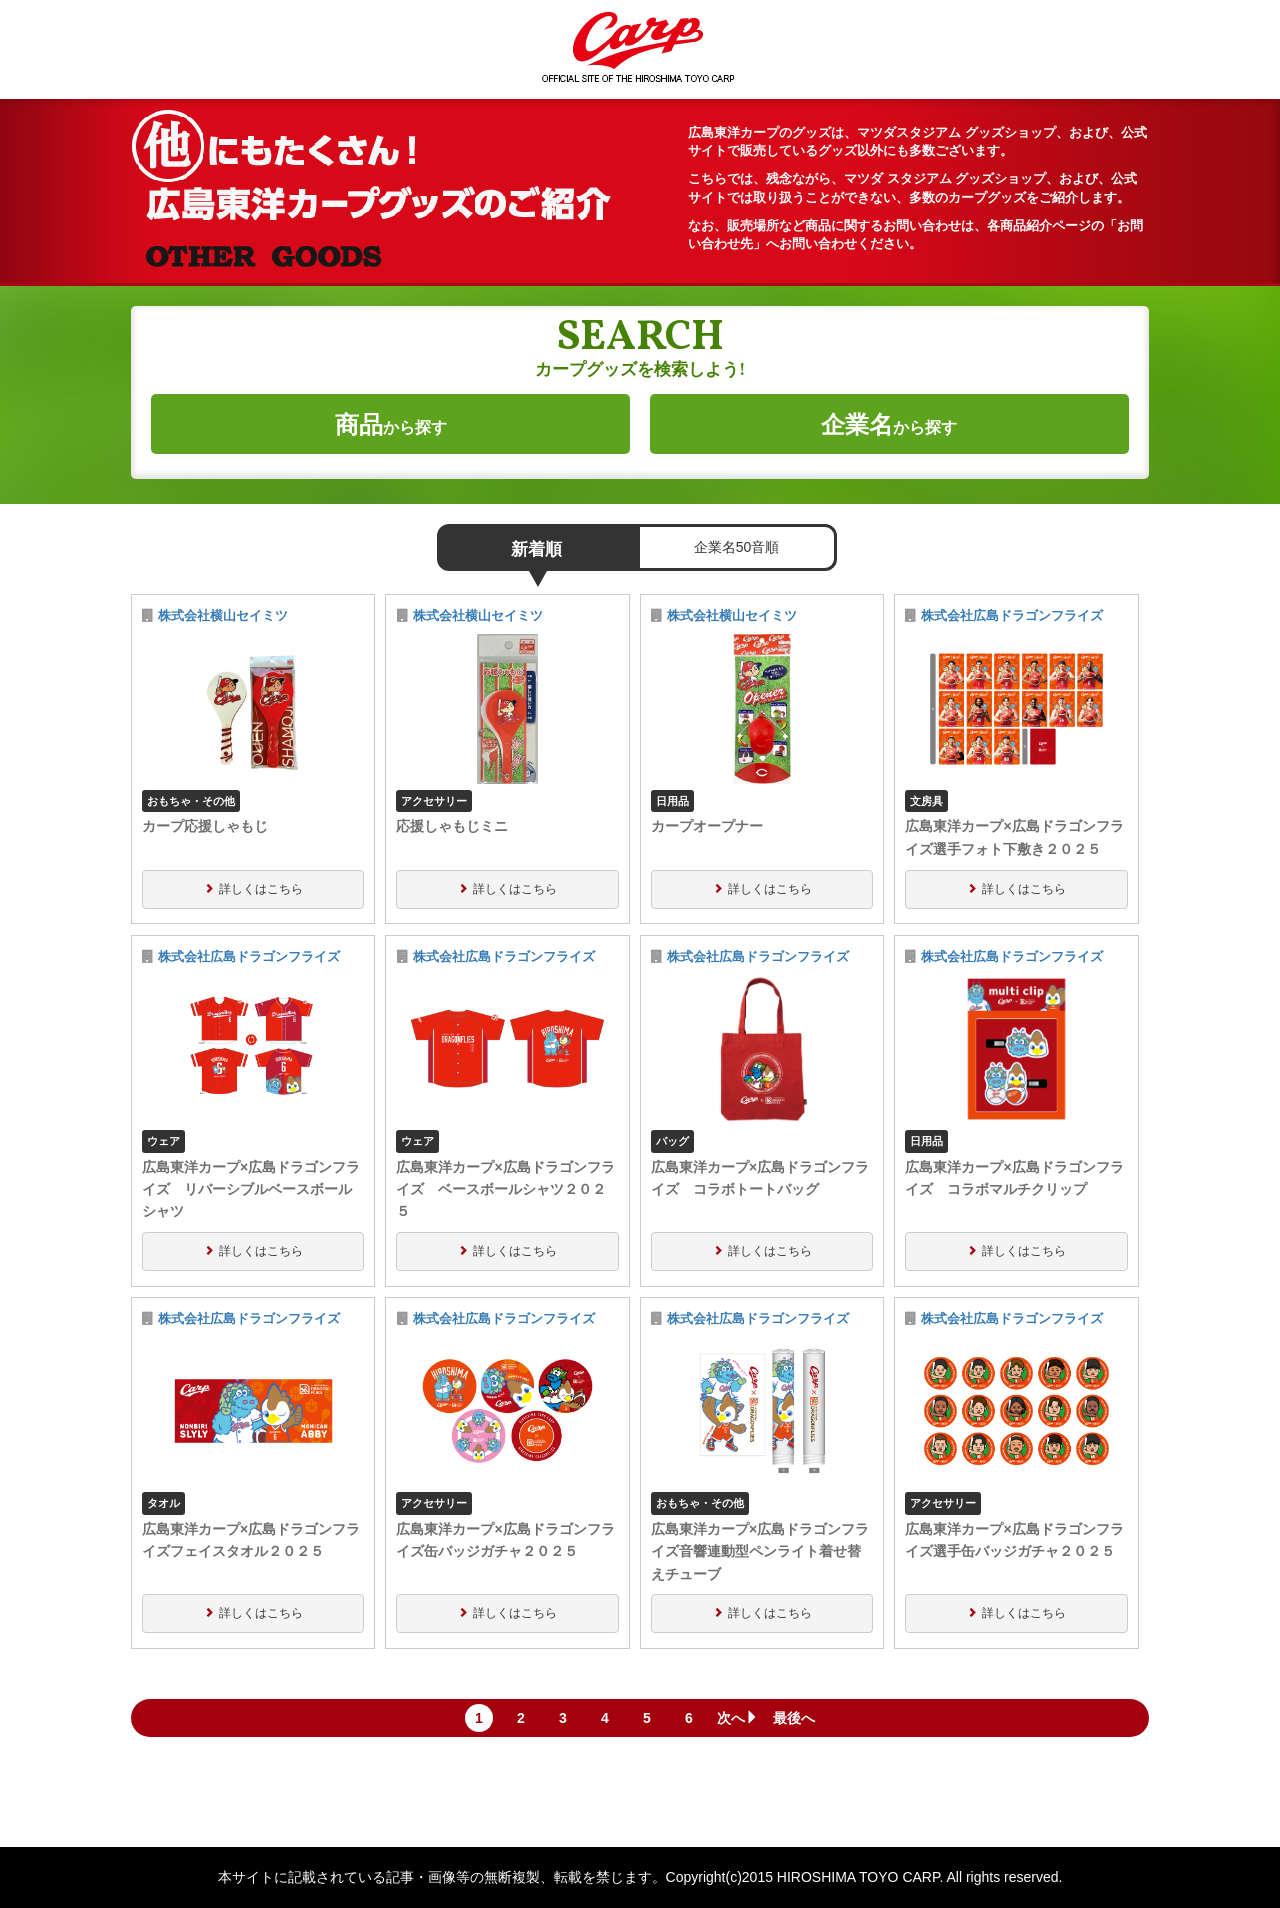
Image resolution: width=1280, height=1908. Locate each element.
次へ (738, 1718)
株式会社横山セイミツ (223, 616)
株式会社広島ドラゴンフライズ (1012, 616)
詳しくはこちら (261, 889)
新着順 (536, 549)
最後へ (794, 1718)
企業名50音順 (737, 547)
